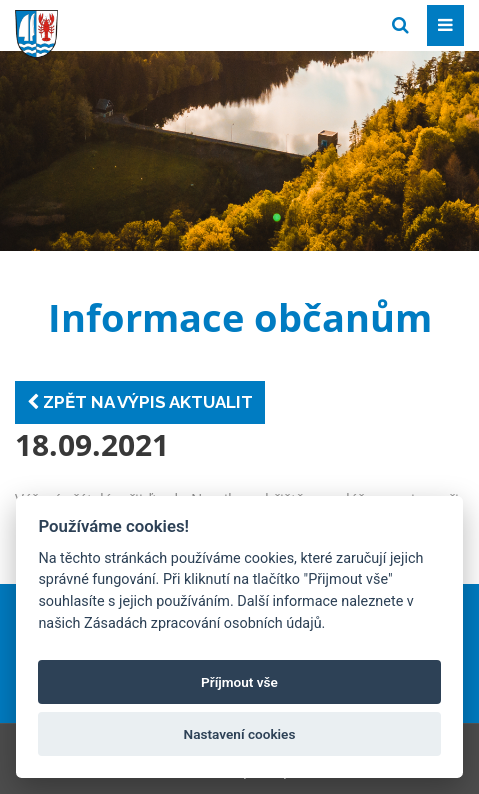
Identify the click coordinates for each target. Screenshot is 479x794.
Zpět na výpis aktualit (140, 402)
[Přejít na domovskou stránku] (165, 24)
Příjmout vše (239, 682)
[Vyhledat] (400, 25)
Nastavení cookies (240, 734)
